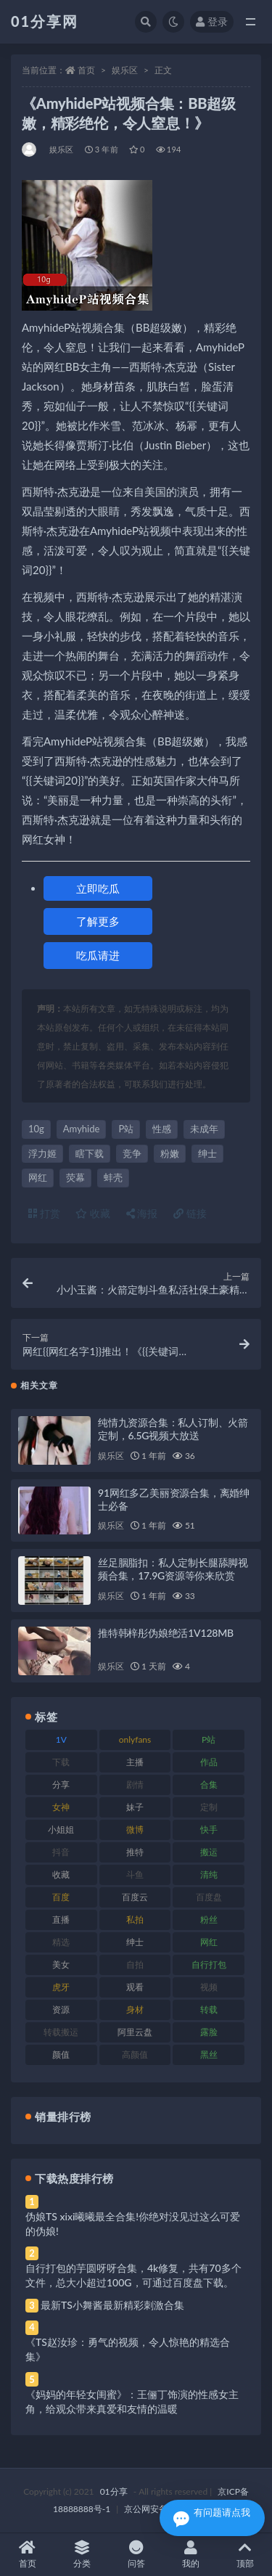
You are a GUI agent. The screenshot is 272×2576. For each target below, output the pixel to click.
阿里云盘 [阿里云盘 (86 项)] (135, 2032)
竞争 (132, 1153)
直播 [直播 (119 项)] (61, 1919)
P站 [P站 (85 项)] (208, 1739)
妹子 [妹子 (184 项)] (135, 1807)
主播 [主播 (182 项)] (135, 1762)
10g (36, 1128)
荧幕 (75, 1177)
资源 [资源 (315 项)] (61, 2009)
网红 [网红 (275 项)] (209, 1942)
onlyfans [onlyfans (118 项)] (135, 1739)
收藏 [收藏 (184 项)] (61, 1874)
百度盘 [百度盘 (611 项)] (209, 1897)
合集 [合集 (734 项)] (209, 1784)
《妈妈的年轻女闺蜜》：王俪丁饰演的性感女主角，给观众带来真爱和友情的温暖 (132, 2401)
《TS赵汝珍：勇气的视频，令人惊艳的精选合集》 (127, 2349)
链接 (190, 1213)
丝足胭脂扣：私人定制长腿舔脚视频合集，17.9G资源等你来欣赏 (173, 1569)
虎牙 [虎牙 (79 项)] (61, 1987)
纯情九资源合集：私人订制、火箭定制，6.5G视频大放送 (173, 1429)
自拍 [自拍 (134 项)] (135, 1964)
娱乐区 (125, 70)
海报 (142, 1213)
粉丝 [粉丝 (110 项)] (209, 1919)
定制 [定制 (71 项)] (209, 1807)
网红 (37, 1177)
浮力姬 (42, 1153)
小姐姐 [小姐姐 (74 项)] (61, 1829)
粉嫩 (169, 1153)
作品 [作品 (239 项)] (209, 1762)
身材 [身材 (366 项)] (135, 2009)
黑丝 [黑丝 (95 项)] (209, 2054)
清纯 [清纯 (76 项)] (209, 1874)
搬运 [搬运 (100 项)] (209, 1852)
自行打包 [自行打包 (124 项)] (208, 1964)
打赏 (44, 1213)
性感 (161, 1128)
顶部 (245, 2554)
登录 (212, 21)
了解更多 (98, 921)
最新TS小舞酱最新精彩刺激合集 (112, 2305)
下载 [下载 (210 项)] (61, 1762)
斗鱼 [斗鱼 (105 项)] (135, 1874)
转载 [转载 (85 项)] (209, 2009)
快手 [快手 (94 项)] (209, 1829)
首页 (86, 70)
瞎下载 (89, 1153)
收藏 (92, 1213)
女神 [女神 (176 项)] (61, 1807)
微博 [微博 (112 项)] (135, 1829)
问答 (136, 2554)
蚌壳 (113, 1177)
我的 (190, 2554)
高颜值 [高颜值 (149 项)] (135, 2054)
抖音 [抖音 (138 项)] (61, 1852)
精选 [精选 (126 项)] (61, 1942)
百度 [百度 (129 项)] (61, 1897)
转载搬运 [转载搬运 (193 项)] (61, 2032)
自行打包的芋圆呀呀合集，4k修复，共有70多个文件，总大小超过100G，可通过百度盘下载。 (133, 2275)
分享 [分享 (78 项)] (61, 1784)
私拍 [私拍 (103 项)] (135, 1919)
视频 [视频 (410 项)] (209, 1987)
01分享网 (44, 21)
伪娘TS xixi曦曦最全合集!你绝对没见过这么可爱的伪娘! (132, 2223)
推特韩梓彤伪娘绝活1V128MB (166, 1633)
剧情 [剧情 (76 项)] (135, 1784)
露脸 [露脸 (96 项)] (209, 2032)
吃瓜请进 (98, 955)
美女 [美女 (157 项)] (61, 1964)
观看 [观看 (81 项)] (135, 1987)
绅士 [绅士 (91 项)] (135, 1942)
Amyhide (81, 1128)
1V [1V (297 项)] (61, 1739)
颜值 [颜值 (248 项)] (61, 2054)
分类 (81, 2554)
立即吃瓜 (98, 888)
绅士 (207, 1153)
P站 (125, 1128)
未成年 (204, 1128)
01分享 (114, 2491)
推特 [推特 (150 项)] (135, 1852)
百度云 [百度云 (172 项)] (135, 1897)
